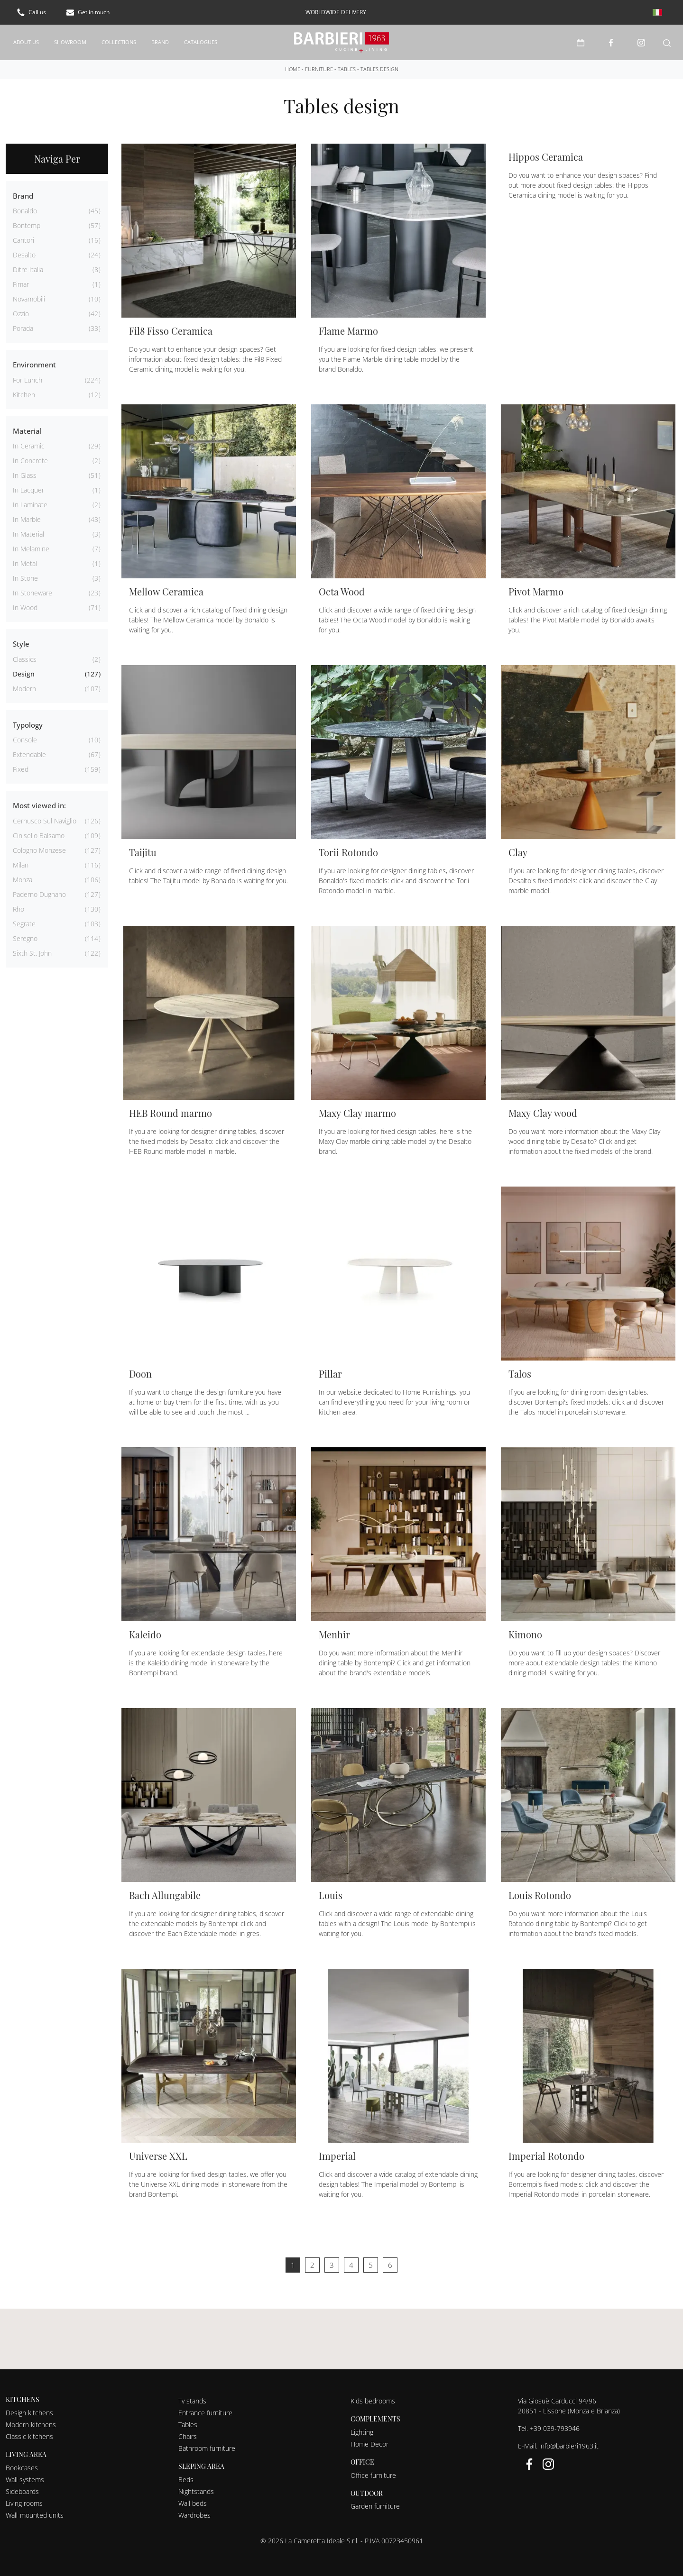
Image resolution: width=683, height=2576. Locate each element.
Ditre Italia (28, 265)
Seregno (25, 934)
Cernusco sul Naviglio (44, 817)
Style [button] (21, 640)
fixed (20, 765)
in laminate (30, 500)
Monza (22, 875)
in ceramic (29, 442)
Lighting (362, 2428)
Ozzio (21, 309)
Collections (119, 40)
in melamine (31, 544)
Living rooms (24, 2499)
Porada (23, 324)
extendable (29, 750)
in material (28, 530)
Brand (160, 40)
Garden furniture (375, 2502)
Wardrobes (194, 2511)
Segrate (24, 919)
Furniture (319, 65)
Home (292, 65)
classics (25, 655)
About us (26, 40)
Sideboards (22, 2487)
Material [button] (27, 427)
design (24, 670)
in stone (25, 574)
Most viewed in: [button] (39, 801)
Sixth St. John (32, 949)
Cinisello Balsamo (39, 831)
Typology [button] (28, 721)
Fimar (21, 280)
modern (24, 684)
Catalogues (200, 40)
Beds (186, 2475)
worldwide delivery (335, 12)
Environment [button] (34, 360)
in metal (25, 559)
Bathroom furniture (206, 2444)
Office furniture (373, 2471)
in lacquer (28, 486)
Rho (18, 905)
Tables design (379, 65)
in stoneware (32, 589)
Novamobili (29, 295)
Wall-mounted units (35, 2511)
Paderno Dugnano (39, 890)
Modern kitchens (31, 2420)
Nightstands (196, 2487)
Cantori (23, 236)
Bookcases (22, 2463)
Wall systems (25, 2475)
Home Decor (369, 2440)
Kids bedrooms (373, 2397)
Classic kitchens (29, 2432)
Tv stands (192, 2397)
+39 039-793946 (555, 2424)
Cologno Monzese (39, 846)
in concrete (30, 456)
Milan (20, 861)
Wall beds (192, 2499)
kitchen (24, 390)
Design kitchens (29, 2408)
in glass (25, 471)
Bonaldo (25, 206)
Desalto (24, 251)
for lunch (27, 376)
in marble (27, 515)
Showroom (70, 40)
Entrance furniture (205, 2408)
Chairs (187, 2432)
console (25, 735)
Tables (347, 65)
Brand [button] (23, 192)
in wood (25, 603)
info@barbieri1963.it (569, 2442)
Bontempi (27, 221)
